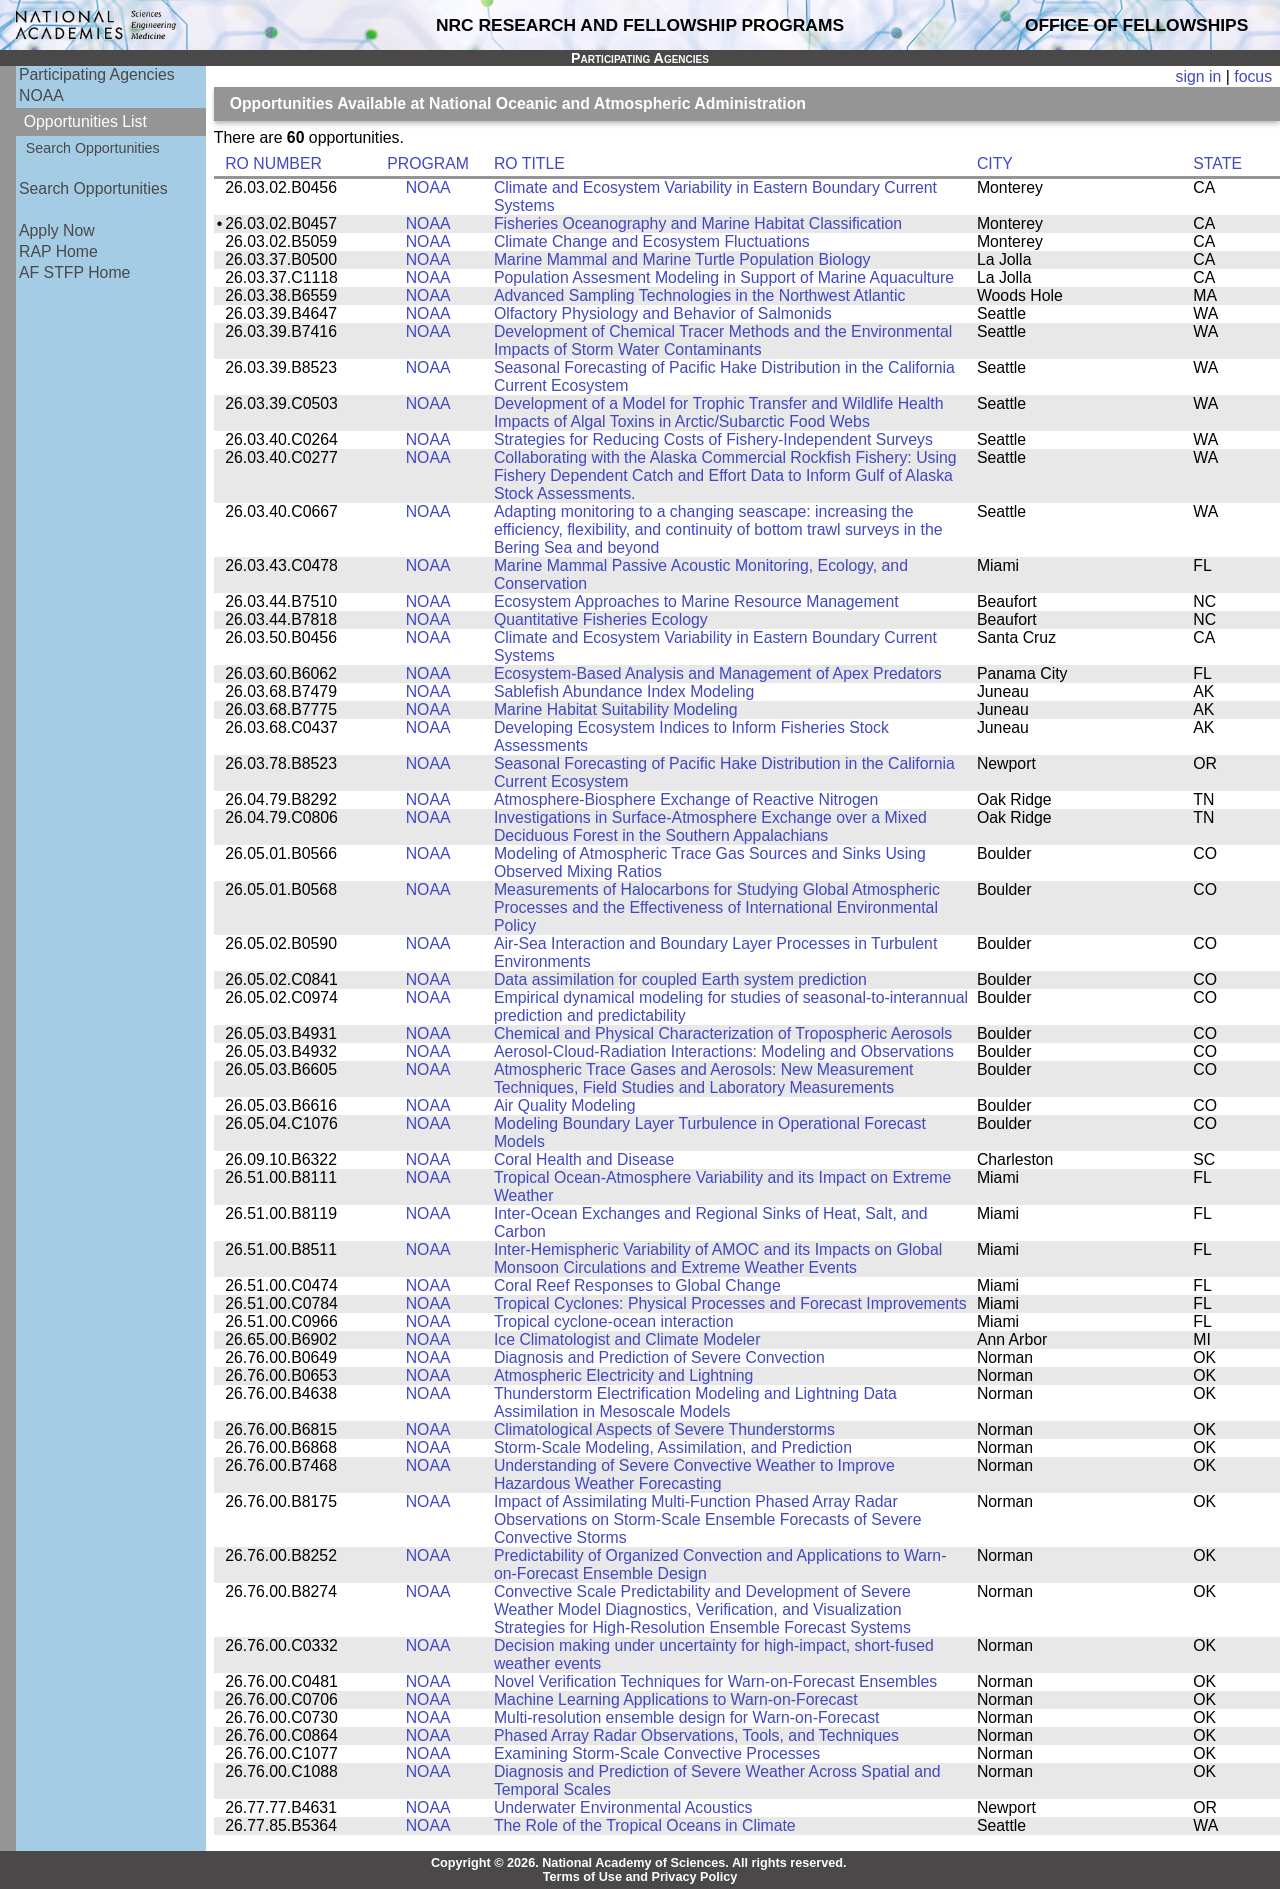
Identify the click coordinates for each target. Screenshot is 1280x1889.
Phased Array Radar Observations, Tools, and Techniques (696, 1735)
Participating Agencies (97, 74)
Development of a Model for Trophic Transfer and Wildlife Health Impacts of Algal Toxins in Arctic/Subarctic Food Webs (719, 412)
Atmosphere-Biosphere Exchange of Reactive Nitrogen (686, 799)
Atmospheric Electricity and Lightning (624, 1375)
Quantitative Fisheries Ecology (601, 619)
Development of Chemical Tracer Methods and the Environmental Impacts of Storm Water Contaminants (723, 340)
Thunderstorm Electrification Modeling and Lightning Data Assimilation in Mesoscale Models (695, 1402)
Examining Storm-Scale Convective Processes (657, 1753)
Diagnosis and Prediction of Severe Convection (659, 1357)
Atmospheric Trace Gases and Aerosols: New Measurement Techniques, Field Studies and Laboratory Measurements (704, 1078)
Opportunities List (85, 121)
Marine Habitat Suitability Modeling (616, 709)
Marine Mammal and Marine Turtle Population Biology (682, 259)
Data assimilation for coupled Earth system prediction (680, 979)
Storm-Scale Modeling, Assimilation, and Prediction (673, 1447)
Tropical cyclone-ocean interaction (614, 1321)
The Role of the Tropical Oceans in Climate (645, 1825)
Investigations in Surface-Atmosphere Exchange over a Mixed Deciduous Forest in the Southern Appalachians (710, 826)
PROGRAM (428, 163)
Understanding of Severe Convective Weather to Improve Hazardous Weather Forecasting (694, 1474)
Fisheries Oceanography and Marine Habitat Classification (698, 223)
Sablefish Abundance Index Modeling (624, 691)
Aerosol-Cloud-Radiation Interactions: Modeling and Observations (724, 1051)
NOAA (41, 95)
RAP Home (58, 251)
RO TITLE (529, 163)
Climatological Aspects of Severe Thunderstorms (664, 1429)
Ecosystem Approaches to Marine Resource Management (696, 601)
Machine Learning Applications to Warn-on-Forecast (676, 1699)
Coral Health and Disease (584, 1159)
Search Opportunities (93, 148)
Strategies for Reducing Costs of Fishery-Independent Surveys (713, 439)
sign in (1199, 76)
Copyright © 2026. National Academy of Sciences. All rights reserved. (639, 1863)
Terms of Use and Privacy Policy (640, 1877)
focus (1253, 76)
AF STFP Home (74, 272)
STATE (1217, 163)
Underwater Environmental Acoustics (623, 1807)
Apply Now (57, 230)
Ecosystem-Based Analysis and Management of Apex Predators (718, 673)
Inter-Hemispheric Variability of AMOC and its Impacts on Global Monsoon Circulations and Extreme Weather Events (718, 1258)
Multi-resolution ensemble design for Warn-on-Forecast (687, 1717)
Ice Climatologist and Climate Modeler (627, 1339)
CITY (995, 163)
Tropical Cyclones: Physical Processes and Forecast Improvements (730, 1303)
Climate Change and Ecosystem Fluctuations (652, 241)
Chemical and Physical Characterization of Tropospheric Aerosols (723, 1033)
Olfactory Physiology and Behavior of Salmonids (663, 313)
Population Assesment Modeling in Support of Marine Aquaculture (724, 277)
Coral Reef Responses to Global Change (637, 1285)
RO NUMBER (273, 163)
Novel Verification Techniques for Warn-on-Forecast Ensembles (715, 1681)
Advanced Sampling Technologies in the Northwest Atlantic (699, 295)
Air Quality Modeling (565, 1105)
